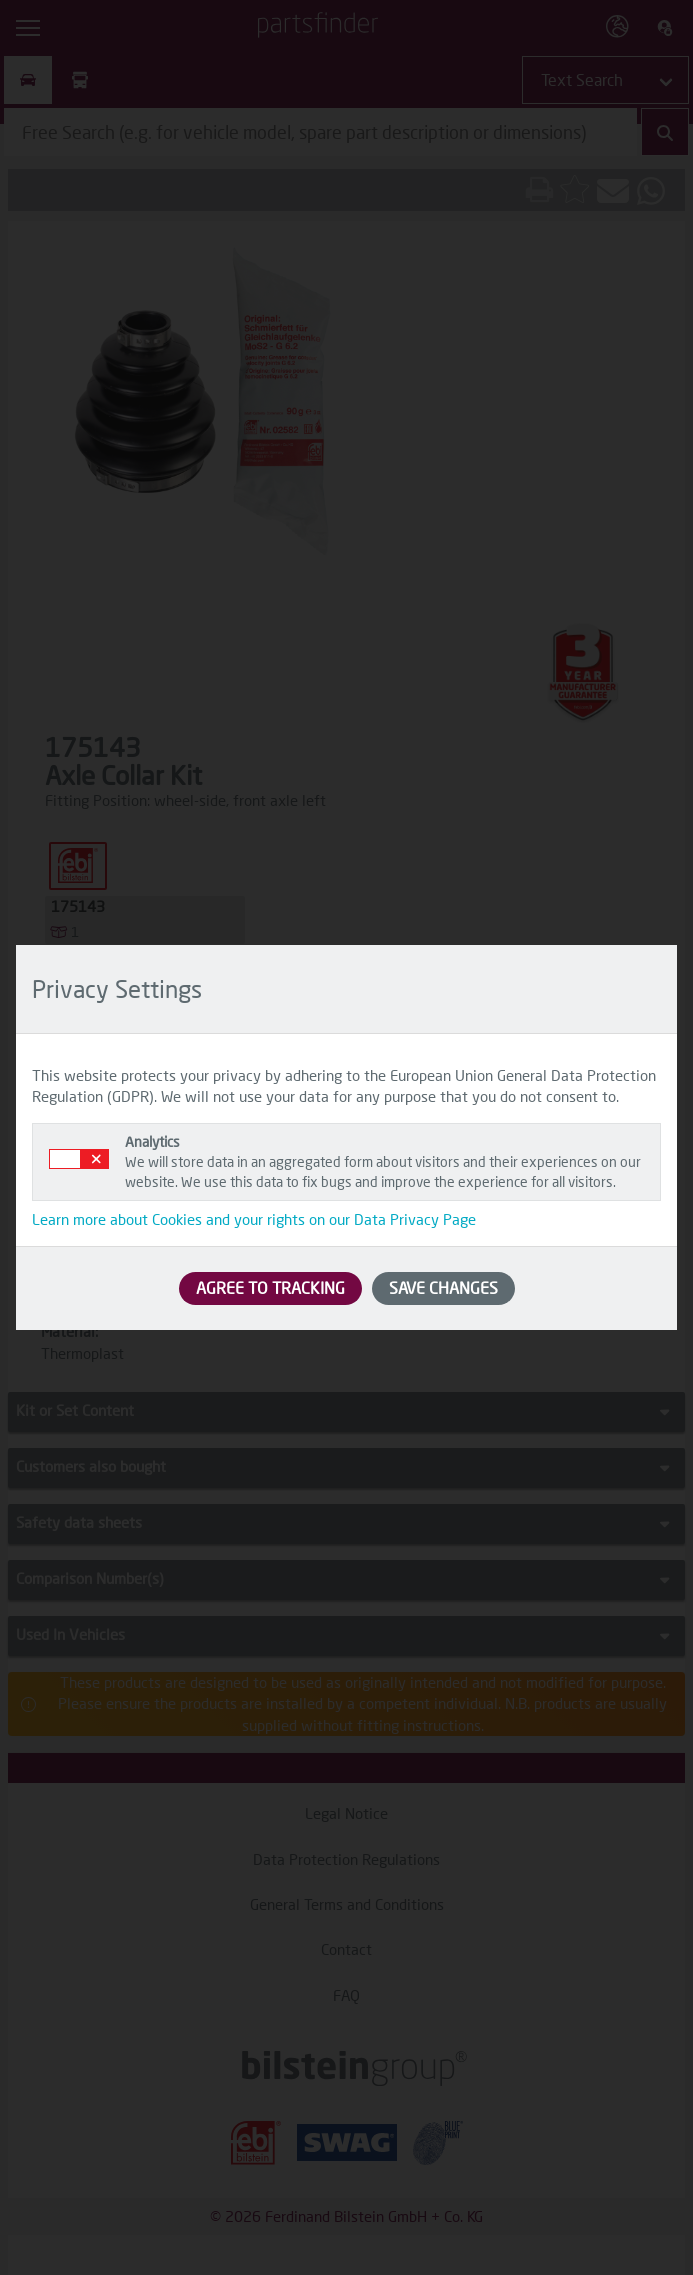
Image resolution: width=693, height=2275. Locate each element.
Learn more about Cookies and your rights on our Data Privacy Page (254, 1219)
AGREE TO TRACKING (270, 1287)
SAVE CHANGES (443, 1287)
